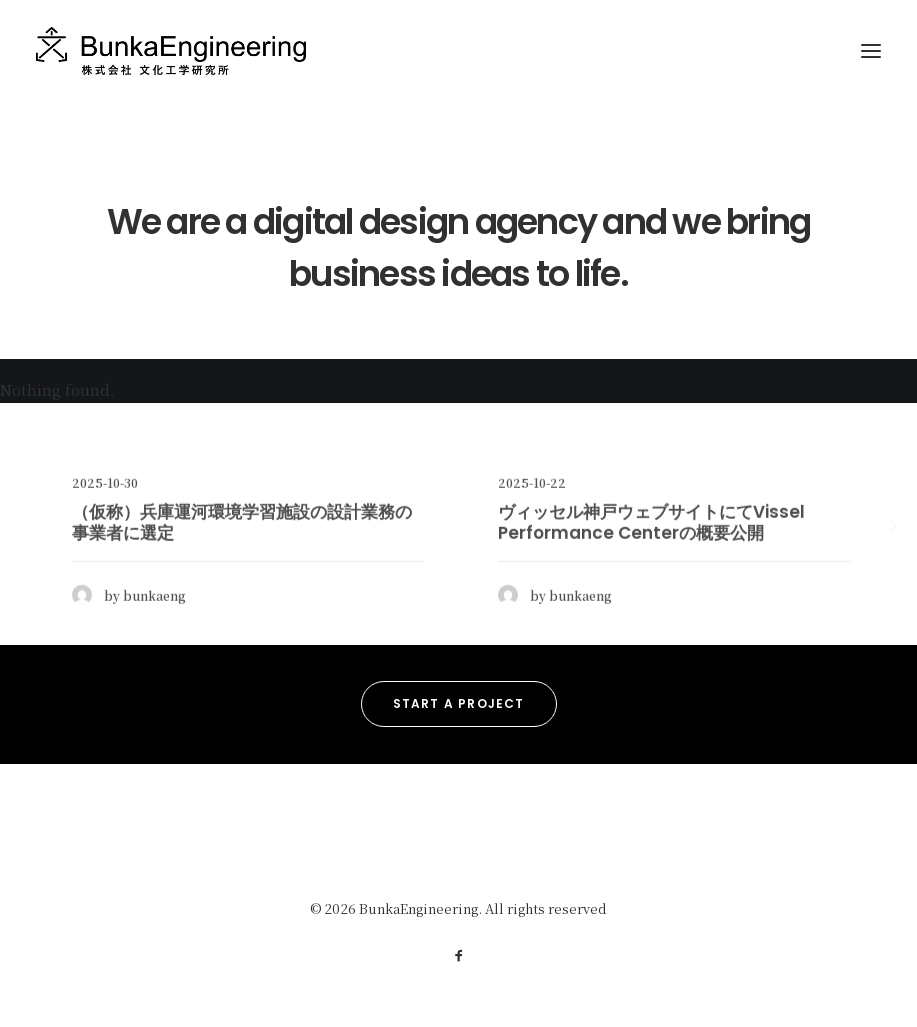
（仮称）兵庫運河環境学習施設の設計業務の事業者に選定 (242, 573)
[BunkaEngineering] (171, 51)
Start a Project (459, 703)
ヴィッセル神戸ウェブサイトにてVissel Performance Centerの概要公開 (651, 573)
